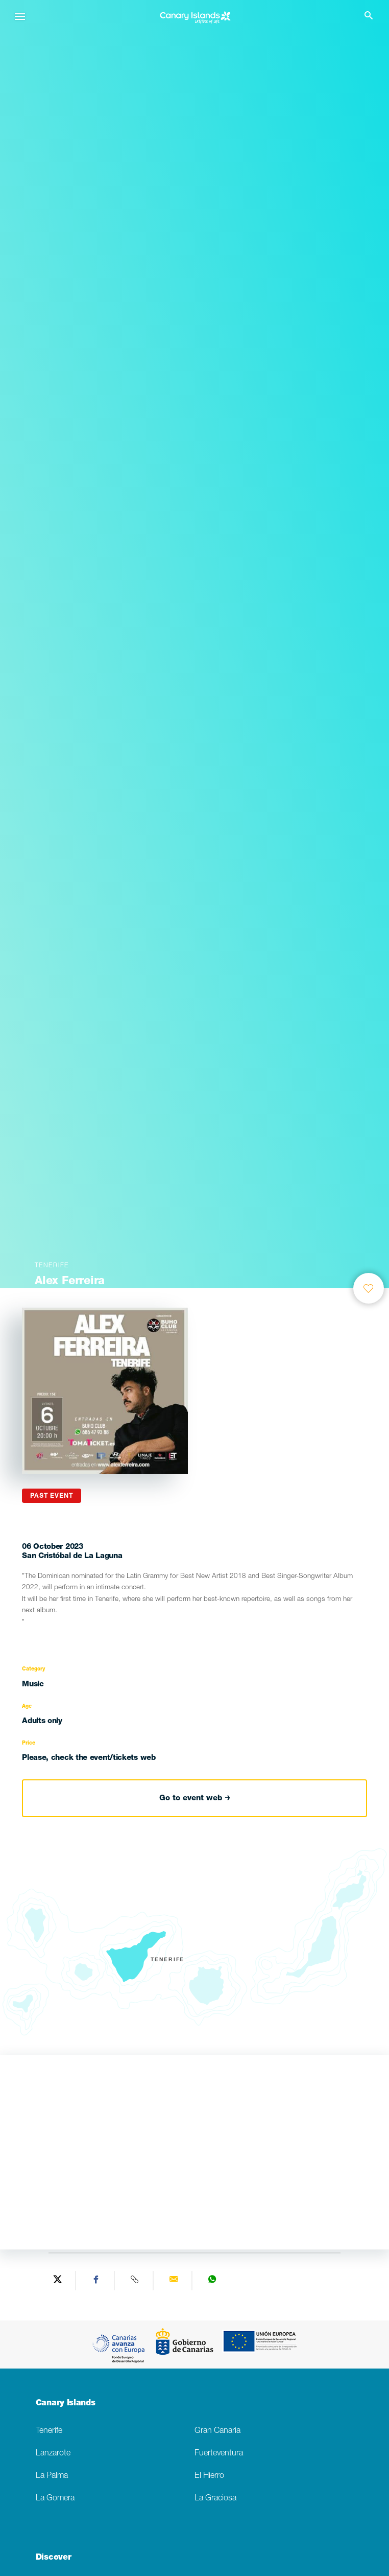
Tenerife (49, 2431)
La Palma (52, 2476)
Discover (53, 2558)
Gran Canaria (217, 2431)
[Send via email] (174, 2280)
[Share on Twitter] (57, 2280)
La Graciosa (215, 2498)
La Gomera (55, 2498)
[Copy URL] (135, 2280)
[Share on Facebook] (96, 2280)
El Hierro (209, 2476)
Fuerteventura (219, 2453)
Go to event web (194, 1798)
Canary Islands (65, 2404)
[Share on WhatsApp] (212, 2280)
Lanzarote (53, 2453)
